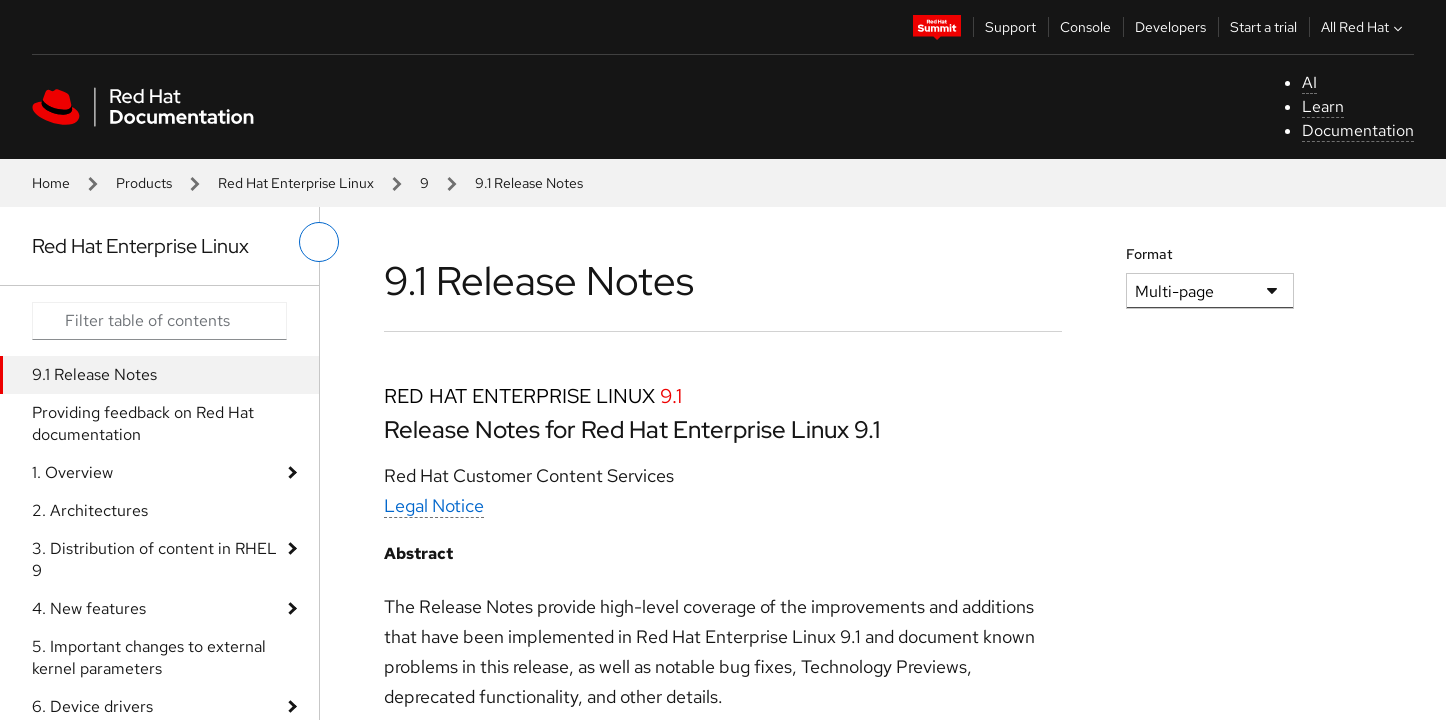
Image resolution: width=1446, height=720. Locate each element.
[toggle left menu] (319, 242)
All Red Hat (1364, 27)
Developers (1170, 27)
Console (1085, 27)
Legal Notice (434, 505)
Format (1149, 254)
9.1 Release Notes (94, 374)
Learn (1323, 106)
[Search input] (159, 321)
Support (1010, 27)
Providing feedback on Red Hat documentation (143, 423)
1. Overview (72, 472)
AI (1309, 82)
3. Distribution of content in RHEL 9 (154, 559)
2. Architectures (90, 510)
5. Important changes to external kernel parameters (149, 657)
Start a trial (1263, 27)
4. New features (89, 608)
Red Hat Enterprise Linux (296, 183)
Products (144, 183)
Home (51, 183)
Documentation (1358, 130)
